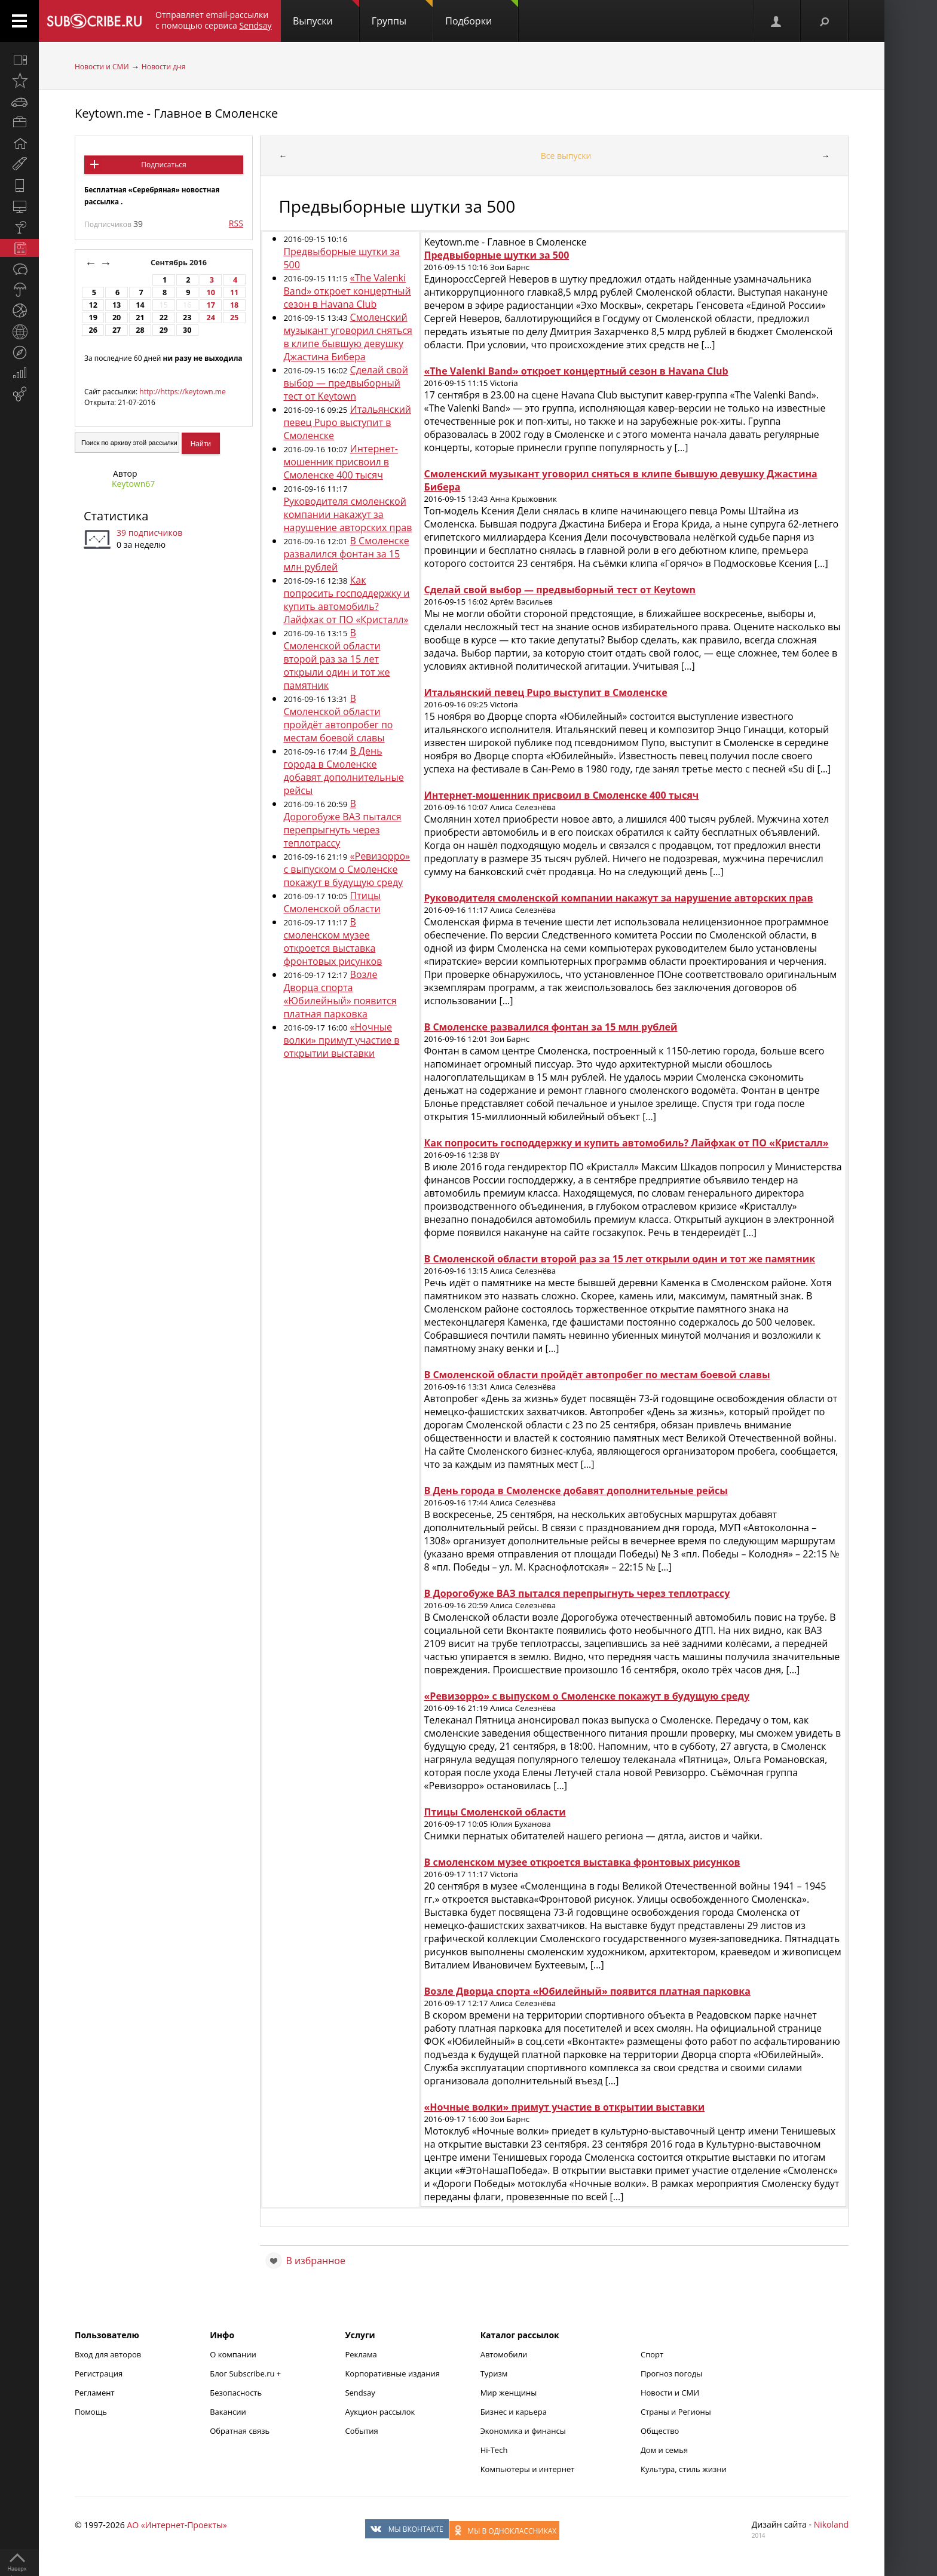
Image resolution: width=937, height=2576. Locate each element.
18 (234, 305)
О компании (233, 2354)
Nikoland (831, 2524)
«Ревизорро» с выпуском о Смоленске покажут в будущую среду (346, 869)
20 (116, 317)
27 (116, 330)
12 (92, 305)
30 (187, 330)
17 (210, 305)
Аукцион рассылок (380, 2411)
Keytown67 (133, 483)
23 (187, 317)
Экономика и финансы (523, 2430)
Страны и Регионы (676, 2411)
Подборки (481, 13)
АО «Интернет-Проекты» (176, 2525)
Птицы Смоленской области (332, 902)
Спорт (652, 2354)
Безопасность (236, 2392)
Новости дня (163, 67)
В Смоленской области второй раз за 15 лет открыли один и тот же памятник (336, 659)
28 (140, 330)
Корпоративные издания (392, 2373)
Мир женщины (508, 2392)
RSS (236, 223)
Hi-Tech (494, 2450)
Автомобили (504, 2354)
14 (140, 305)
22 (164, 317)
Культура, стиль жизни (684, 2469)
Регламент (95, 2392)
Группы (402, 13)
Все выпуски (566, 155)
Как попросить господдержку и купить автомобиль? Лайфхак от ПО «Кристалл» (346, 600)
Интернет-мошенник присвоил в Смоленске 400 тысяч (340, 462)
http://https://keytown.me (182, 392)
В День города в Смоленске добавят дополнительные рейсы (343, 770)
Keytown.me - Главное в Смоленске (176, 113)
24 (210, 317)
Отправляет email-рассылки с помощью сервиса (213, 20)
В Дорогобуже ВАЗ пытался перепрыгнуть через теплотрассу (342, 823)
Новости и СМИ (102, 67)
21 (140, 317)
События (361, 2430)
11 (234, 292)
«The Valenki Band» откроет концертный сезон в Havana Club (347, 291)
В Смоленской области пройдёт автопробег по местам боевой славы (338, 718)
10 (210, 292)
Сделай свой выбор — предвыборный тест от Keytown (345, 383)
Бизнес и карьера (513, 2411)
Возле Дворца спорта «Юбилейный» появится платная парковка (339, 994)
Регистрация (99, 2373)
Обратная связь (240, 2430)
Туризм (494, 2373)
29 (164, 330)
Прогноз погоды (671, 2373)
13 (116, 305)
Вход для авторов (108, 2354)
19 (92, 317)
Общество (660, 2430)
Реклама (360, 2354)
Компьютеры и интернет (527, 2469)
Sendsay (360, 2392)
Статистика (116, 516)
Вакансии (228, 2411)
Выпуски (326, 13)
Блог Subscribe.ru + (246, 2373)
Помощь (91, 2411)
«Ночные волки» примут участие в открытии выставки (341, 1040)
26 (92, 330)
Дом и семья (664, 2450)
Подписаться (163, 165)
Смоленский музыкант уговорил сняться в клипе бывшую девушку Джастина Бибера (347, 337)
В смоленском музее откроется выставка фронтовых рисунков (332, 941)
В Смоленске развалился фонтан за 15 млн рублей (346, 554)
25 (234, 317)
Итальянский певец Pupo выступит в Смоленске (347, 422)
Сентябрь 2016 (180, 262)
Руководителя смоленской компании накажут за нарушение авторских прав (347, 514)
